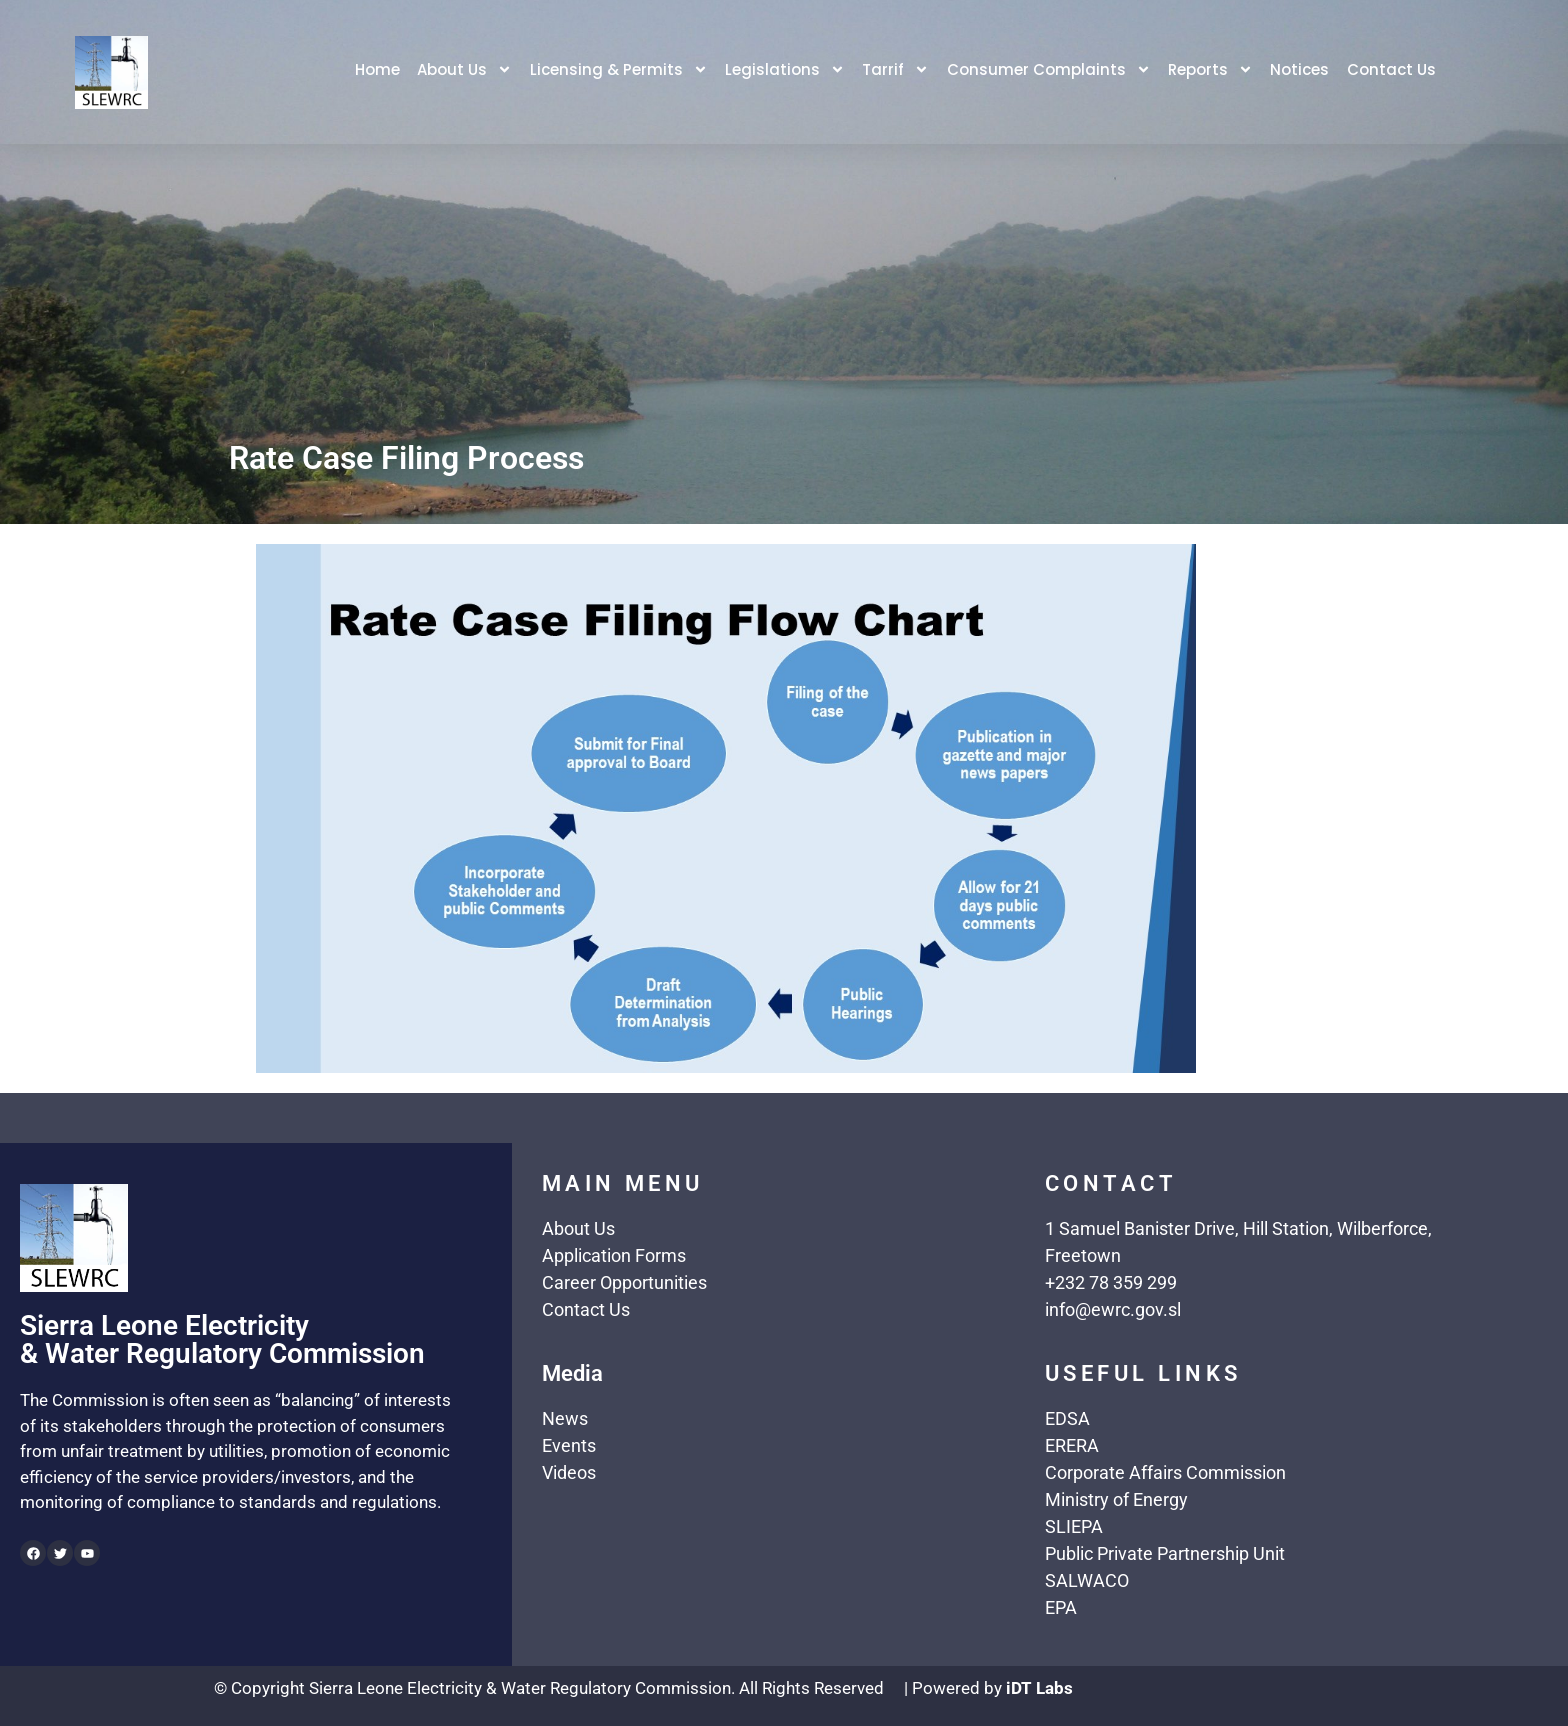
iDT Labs (1039, 1688)
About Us (462, 71)
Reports (1211, 71)
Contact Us (1393, 71)
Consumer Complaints (1049, 71)
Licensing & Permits (617, 71)
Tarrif (895, 71)
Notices (1301, 71)
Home (374, 71)
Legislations (784, 71)
